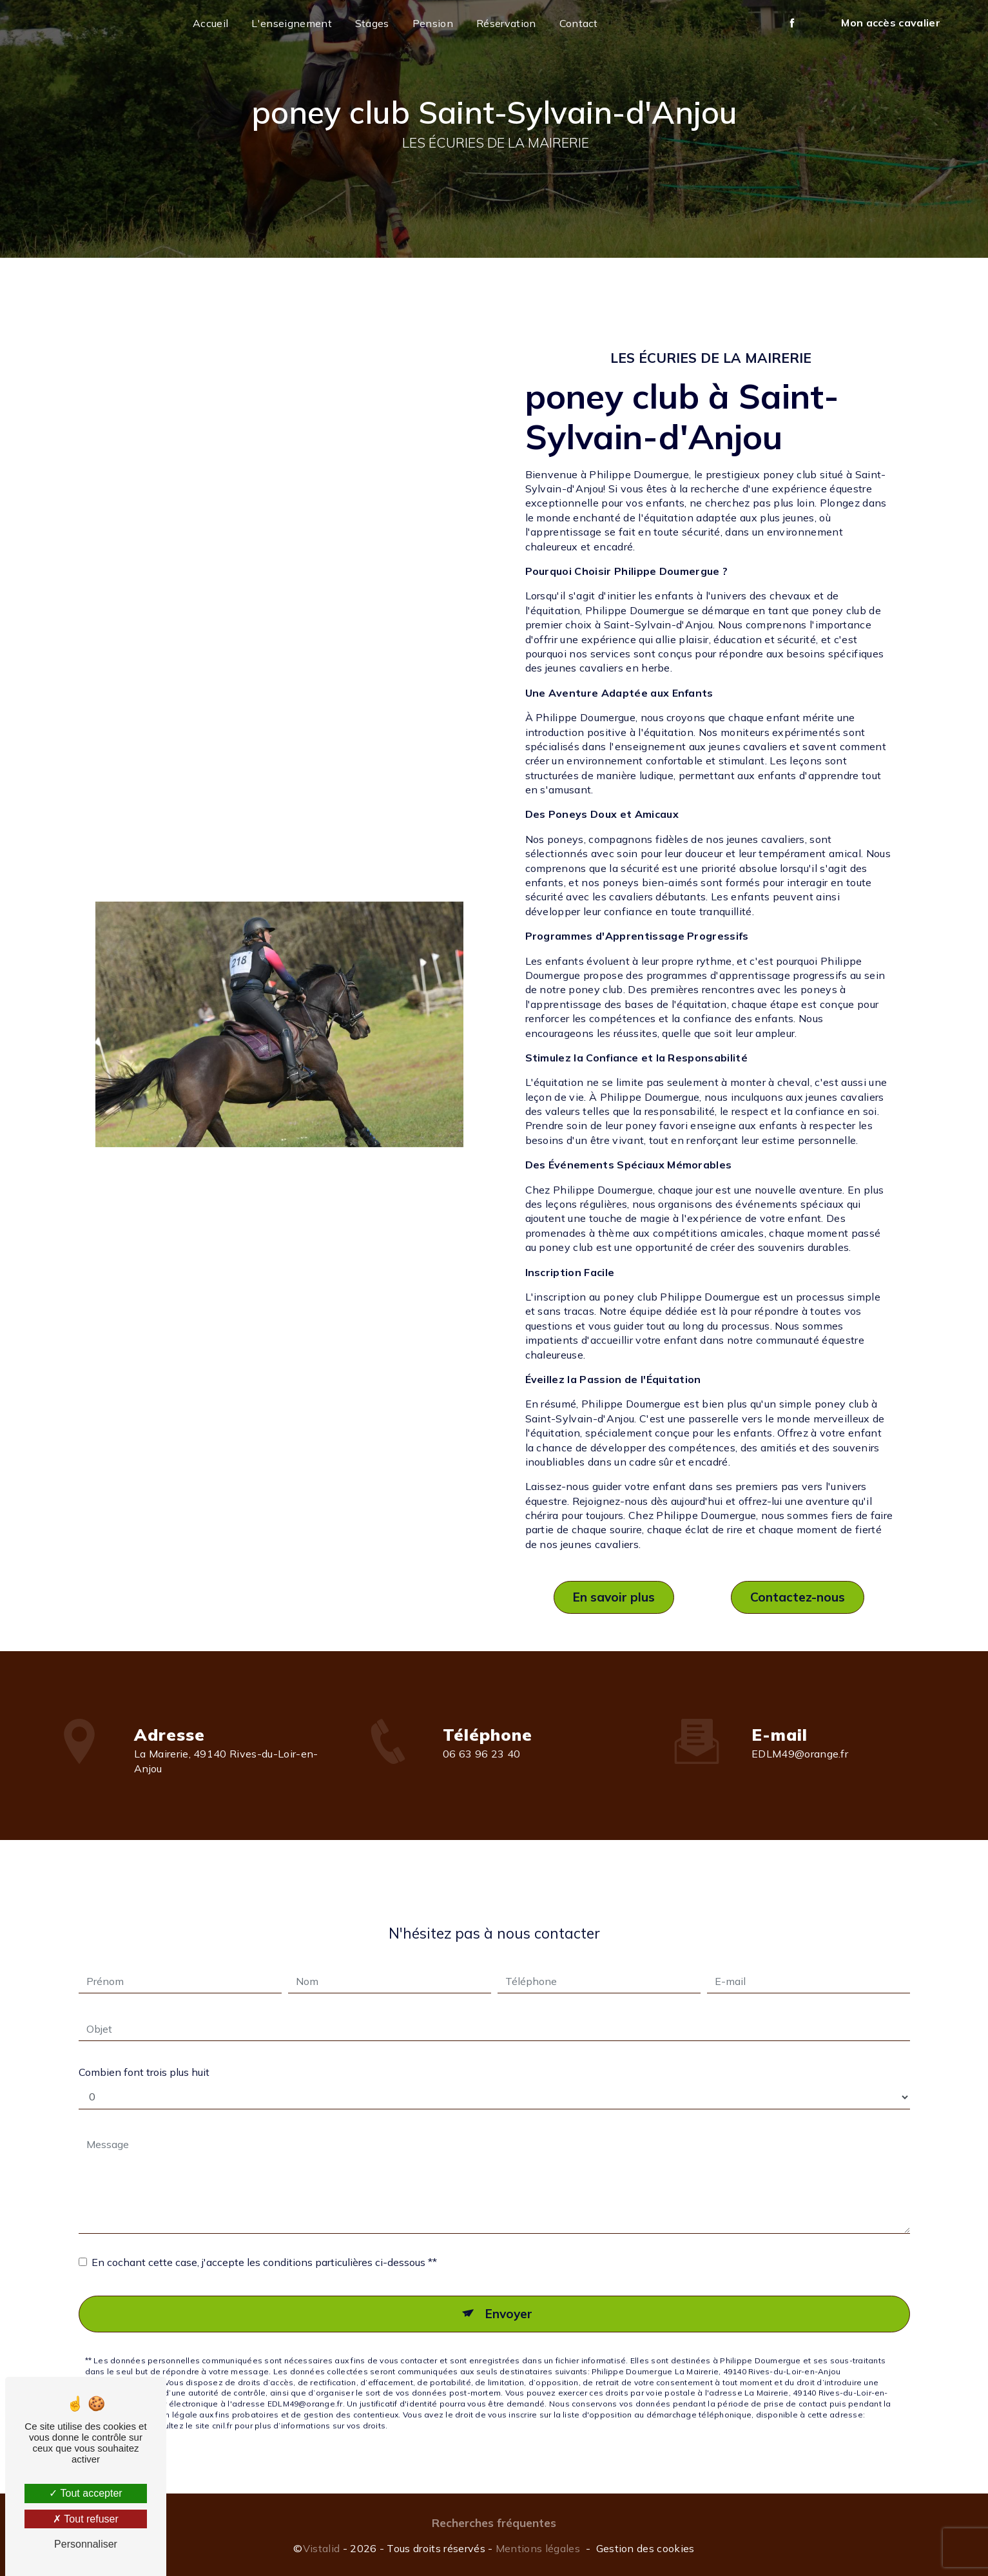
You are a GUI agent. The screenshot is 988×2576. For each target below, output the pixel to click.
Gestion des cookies (645, 2548)
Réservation (506, 23)
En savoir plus (614, 1597)
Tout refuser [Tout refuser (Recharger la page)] (86, 2518)
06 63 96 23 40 (481, 1775)
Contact (578, 23)
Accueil (210, 23)
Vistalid (321, 2548)
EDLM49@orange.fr (799, 1732)
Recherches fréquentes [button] (494, 2522)
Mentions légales (538, 2548)
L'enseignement (291, 23)
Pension (432, 23)
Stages (372, 23)
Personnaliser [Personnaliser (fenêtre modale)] (85, 2544)
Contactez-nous (797, 1597)
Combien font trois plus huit (144, 2050)
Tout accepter (85, 2493)
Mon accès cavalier (890, 22)
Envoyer (508, 2292)
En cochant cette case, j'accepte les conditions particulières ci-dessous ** (264, 2240)
